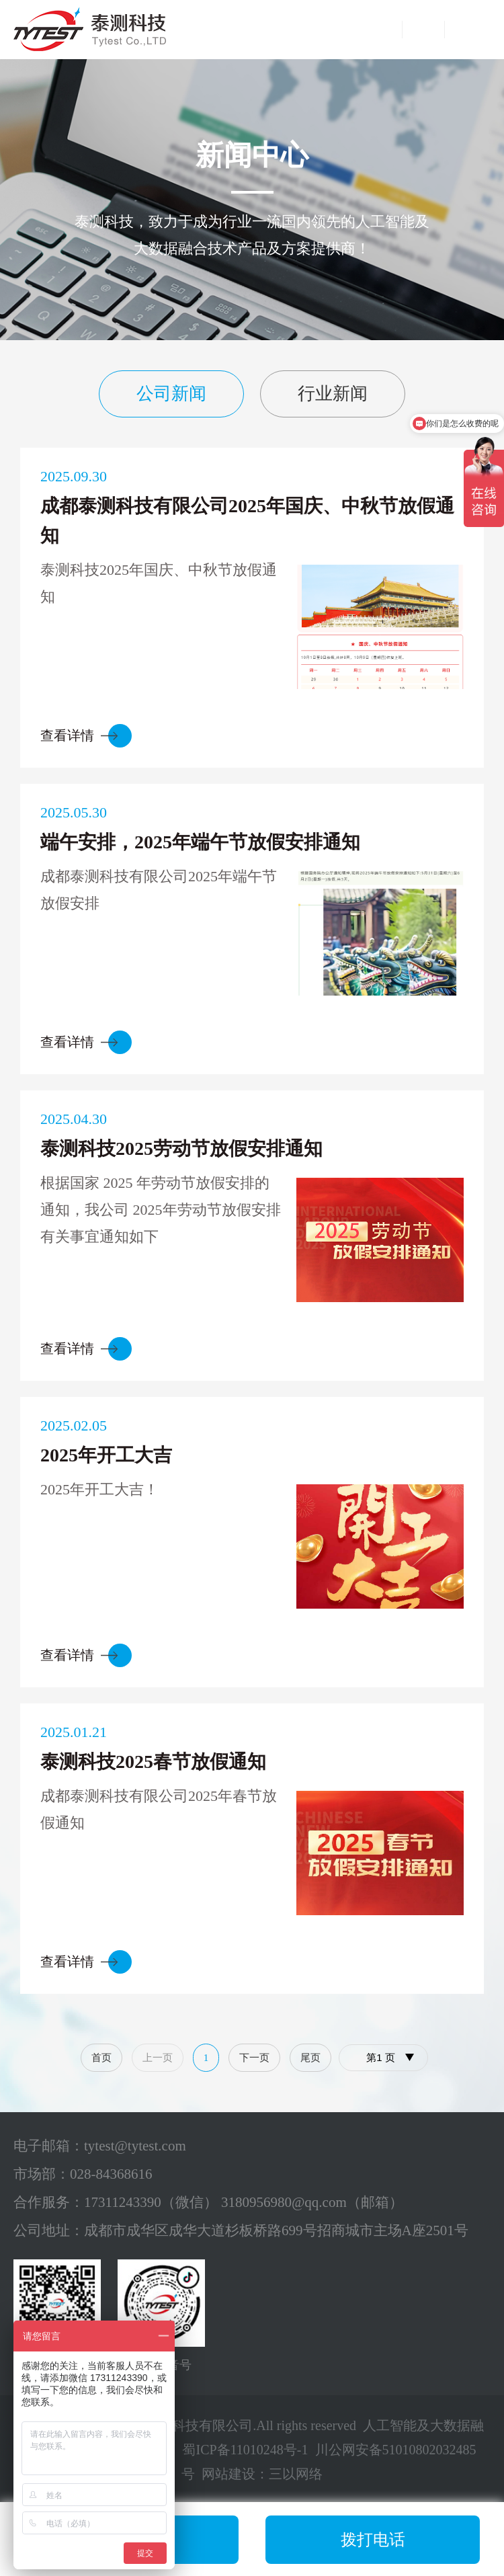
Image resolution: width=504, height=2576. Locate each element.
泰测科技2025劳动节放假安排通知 (181, 1148)
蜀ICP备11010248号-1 (245, 2449)
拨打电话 (373, 2539)
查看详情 (67, 735)
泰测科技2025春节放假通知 (153, 1761)
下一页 (254, 2057)
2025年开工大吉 (106, 1455)
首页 (101, 2057)
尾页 (310, 2057)
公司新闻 (171, 393)
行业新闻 (333, 393)
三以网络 (296, 2473)
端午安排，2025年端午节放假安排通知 (200, 842)
